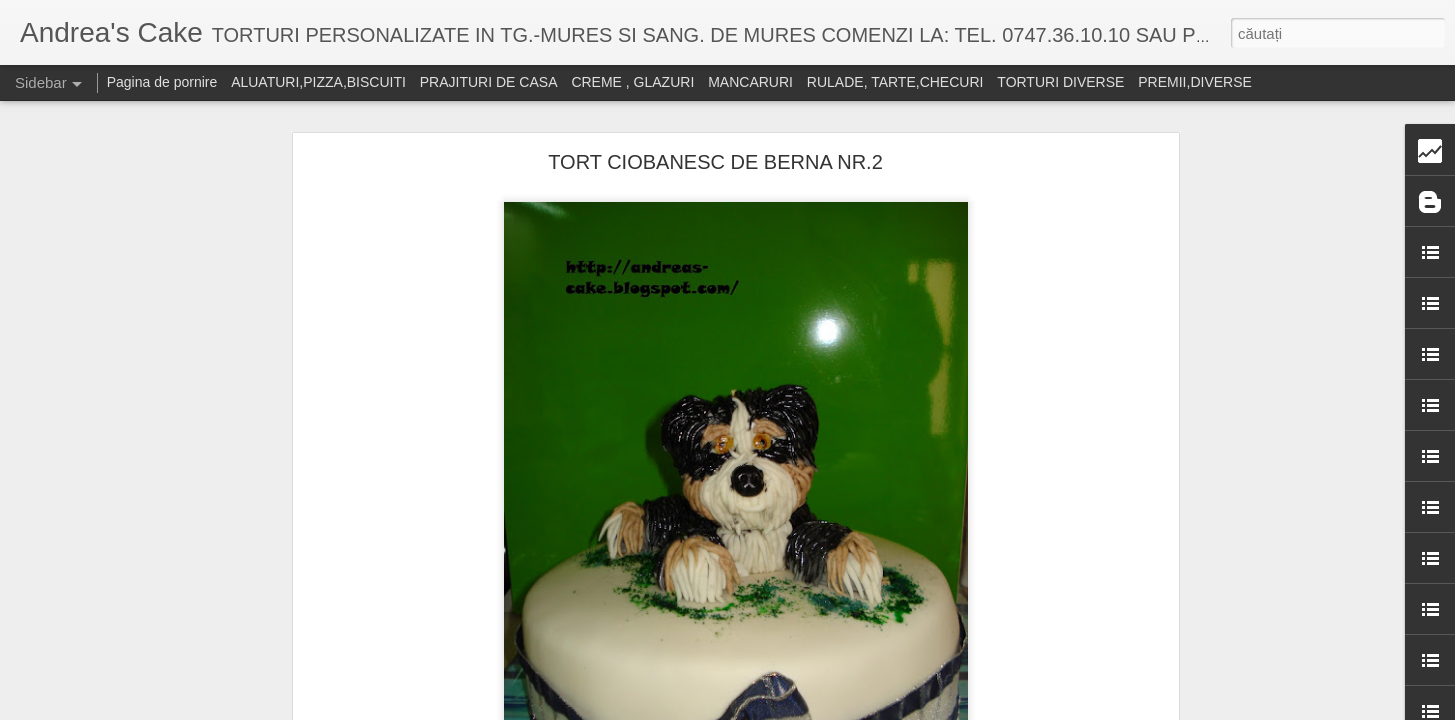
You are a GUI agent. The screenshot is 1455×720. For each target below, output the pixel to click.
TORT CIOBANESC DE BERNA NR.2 (715, 162)
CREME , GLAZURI (632, 82)
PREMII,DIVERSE (1195, 82)
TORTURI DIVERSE (1060, 82)
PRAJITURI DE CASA (489, 82)
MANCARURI (750, 82)
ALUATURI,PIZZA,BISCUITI (318, 82)
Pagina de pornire (162, 82)
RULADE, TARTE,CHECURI (895, 82)
